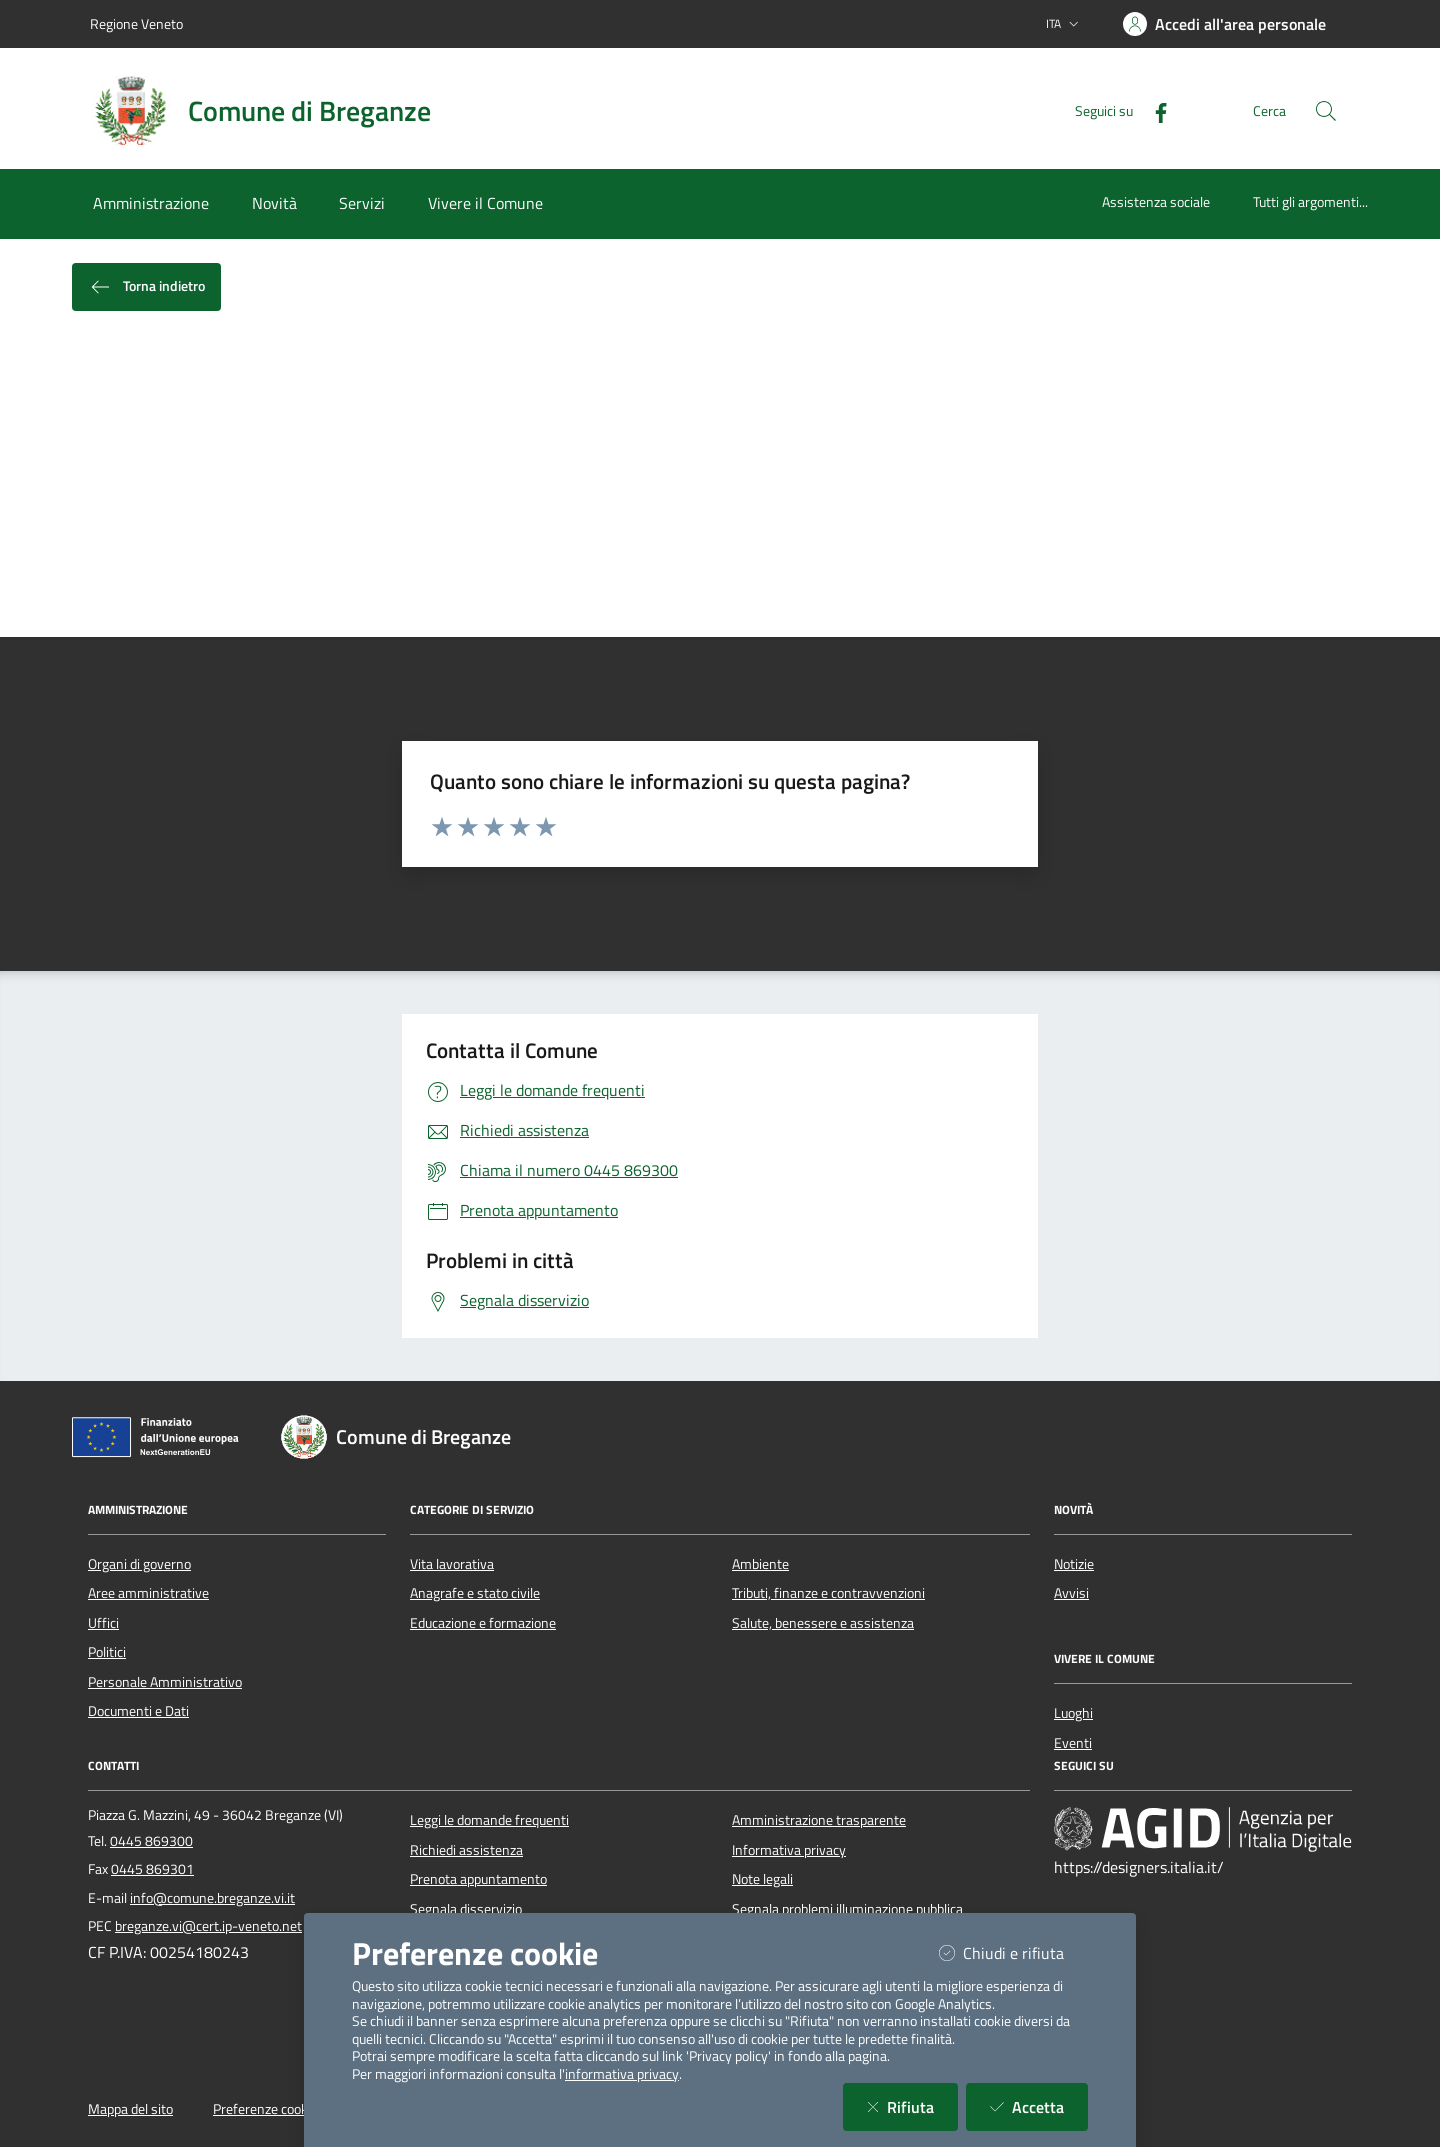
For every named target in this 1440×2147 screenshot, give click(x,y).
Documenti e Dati (138, 1711)
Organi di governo (139, 1564)
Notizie (1074, 1564)
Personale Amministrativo (165, 1682)
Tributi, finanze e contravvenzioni (828, 1593)
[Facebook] (1153, 110)
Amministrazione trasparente (819, 1820)
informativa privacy (622, 2074)
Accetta (1039, 2106)
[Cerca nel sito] (1326, 111)
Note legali (762, 1879)
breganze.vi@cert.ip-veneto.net (208, 1926)
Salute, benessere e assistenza (823, 1623)
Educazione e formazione (483, 1623)
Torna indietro (146, 287)
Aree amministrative (148, 1593)
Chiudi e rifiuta (1013, 1952)
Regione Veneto (136, 23)
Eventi (1073, 1743)
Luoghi (1073, 1713)
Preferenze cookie (265, 2109)
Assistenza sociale (1156, 201)
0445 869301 (152, 1869)
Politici (107, 1652)
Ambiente (760, 1564)
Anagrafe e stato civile (475, 1593)
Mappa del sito (130, 2109)
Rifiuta (912, 2106)
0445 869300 (151, 1841)
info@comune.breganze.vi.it (212, 1898)
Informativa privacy (789, 1850)
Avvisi (1071, 1593)
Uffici (103, 1623)
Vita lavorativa (452, 1564)
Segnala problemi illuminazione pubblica (847, 1909)
